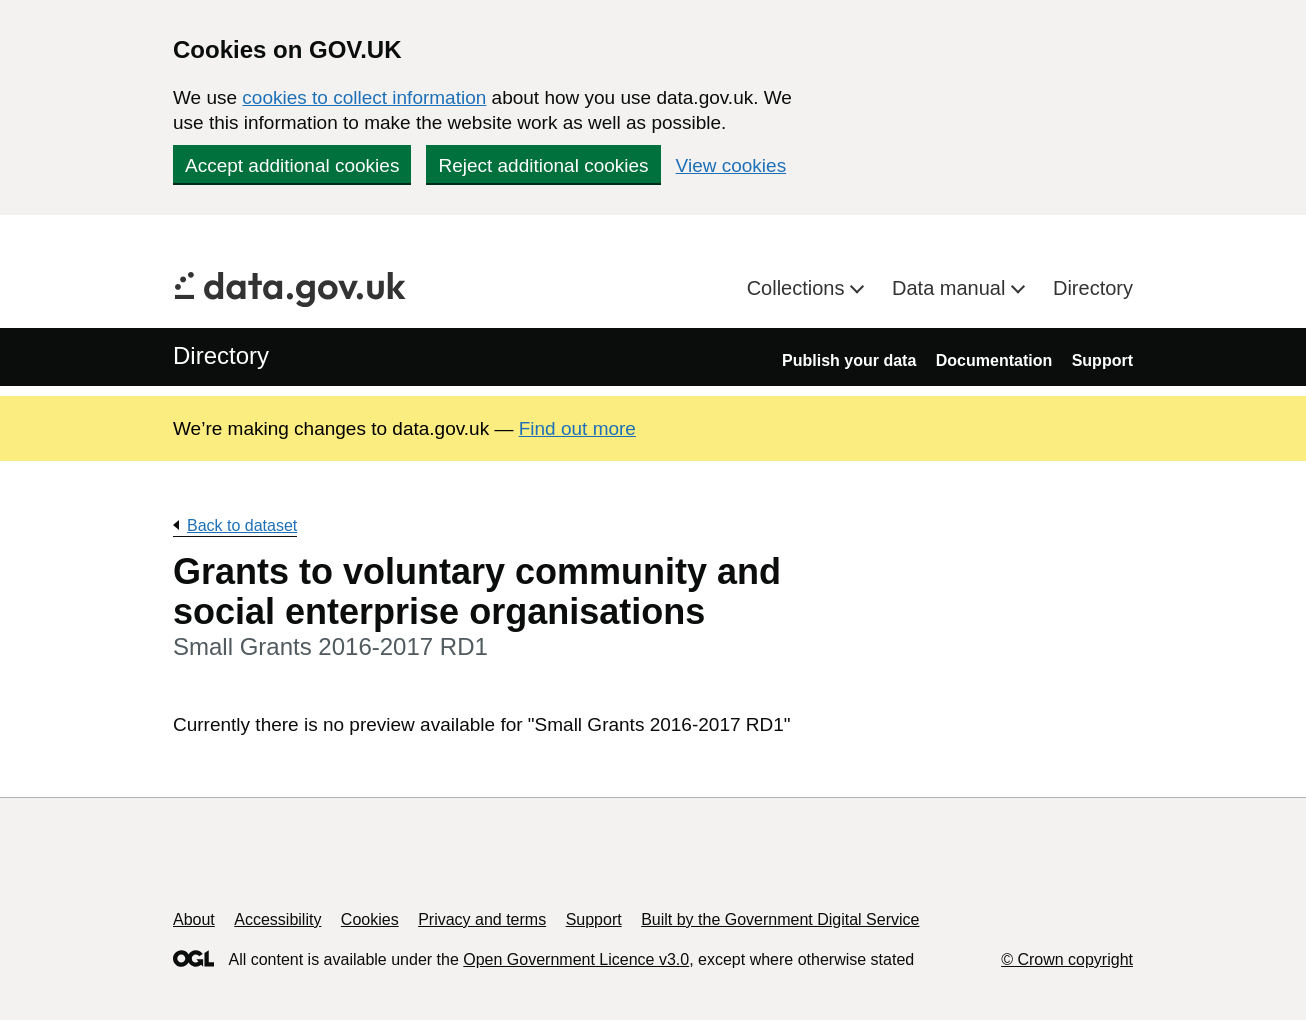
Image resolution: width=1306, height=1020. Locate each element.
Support (1102, 360)
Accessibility (277, 919)
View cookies (731, 165)
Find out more (577, 428)
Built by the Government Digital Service (780, 919)
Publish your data (849, 360)
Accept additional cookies (292, 165)
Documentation (994, 360)
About (194, 919)
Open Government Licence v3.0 (576, 959)
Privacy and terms (482, 919)
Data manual (951, 288)
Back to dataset (242, 525)
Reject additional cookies (543, 165)
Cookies (370, 919)
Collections (798, 288)
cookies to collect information (364, 97)
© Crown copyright (1067, 959)
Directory (1093, 288)
